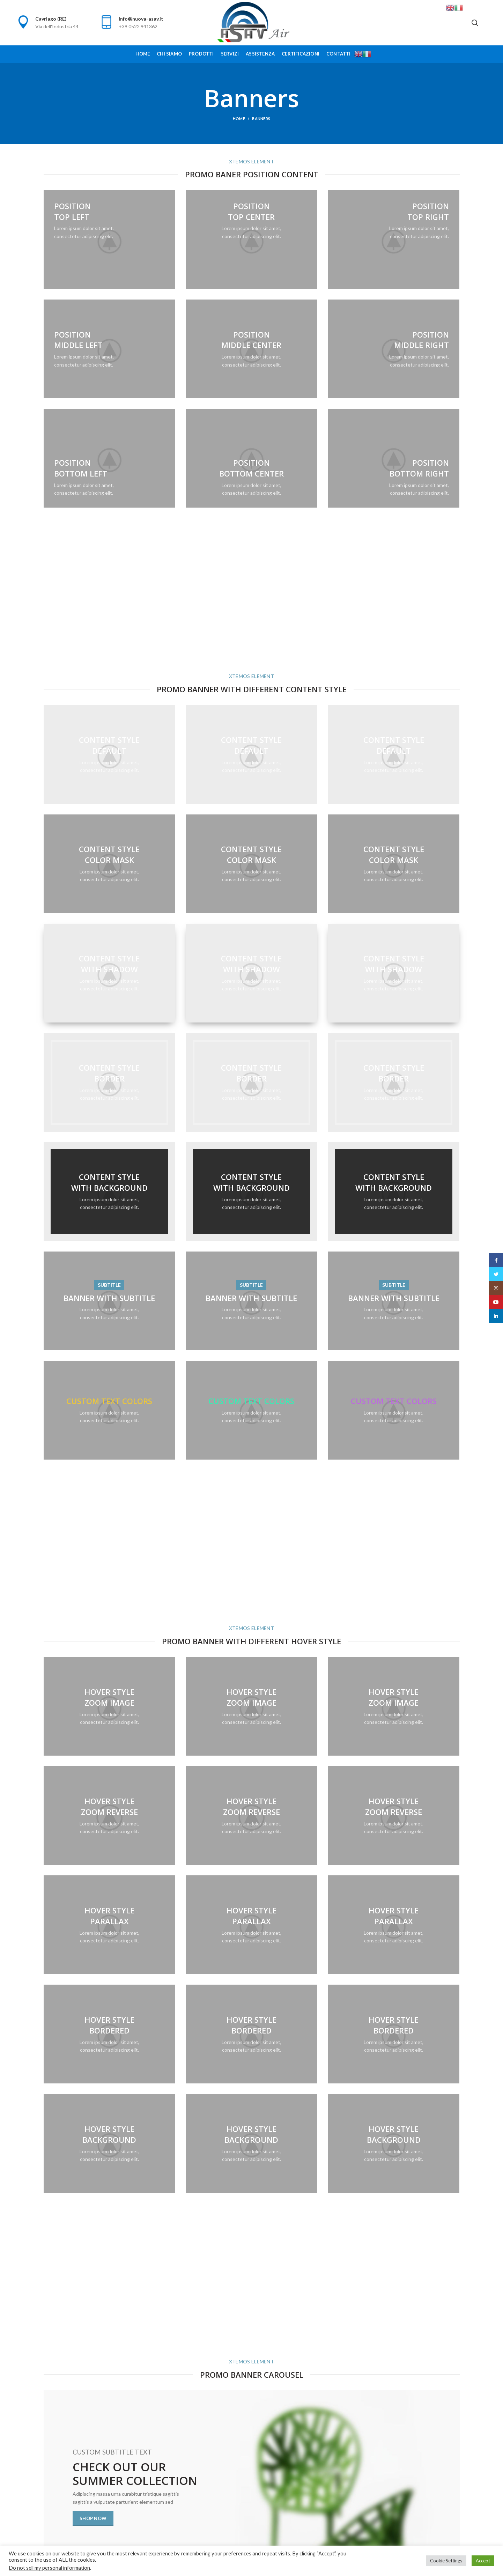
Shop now (93, 2518)
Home (239, 118)
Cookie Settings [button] (446, 2560)
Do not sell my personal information (49, 2568)
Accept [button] (483, 2560)
